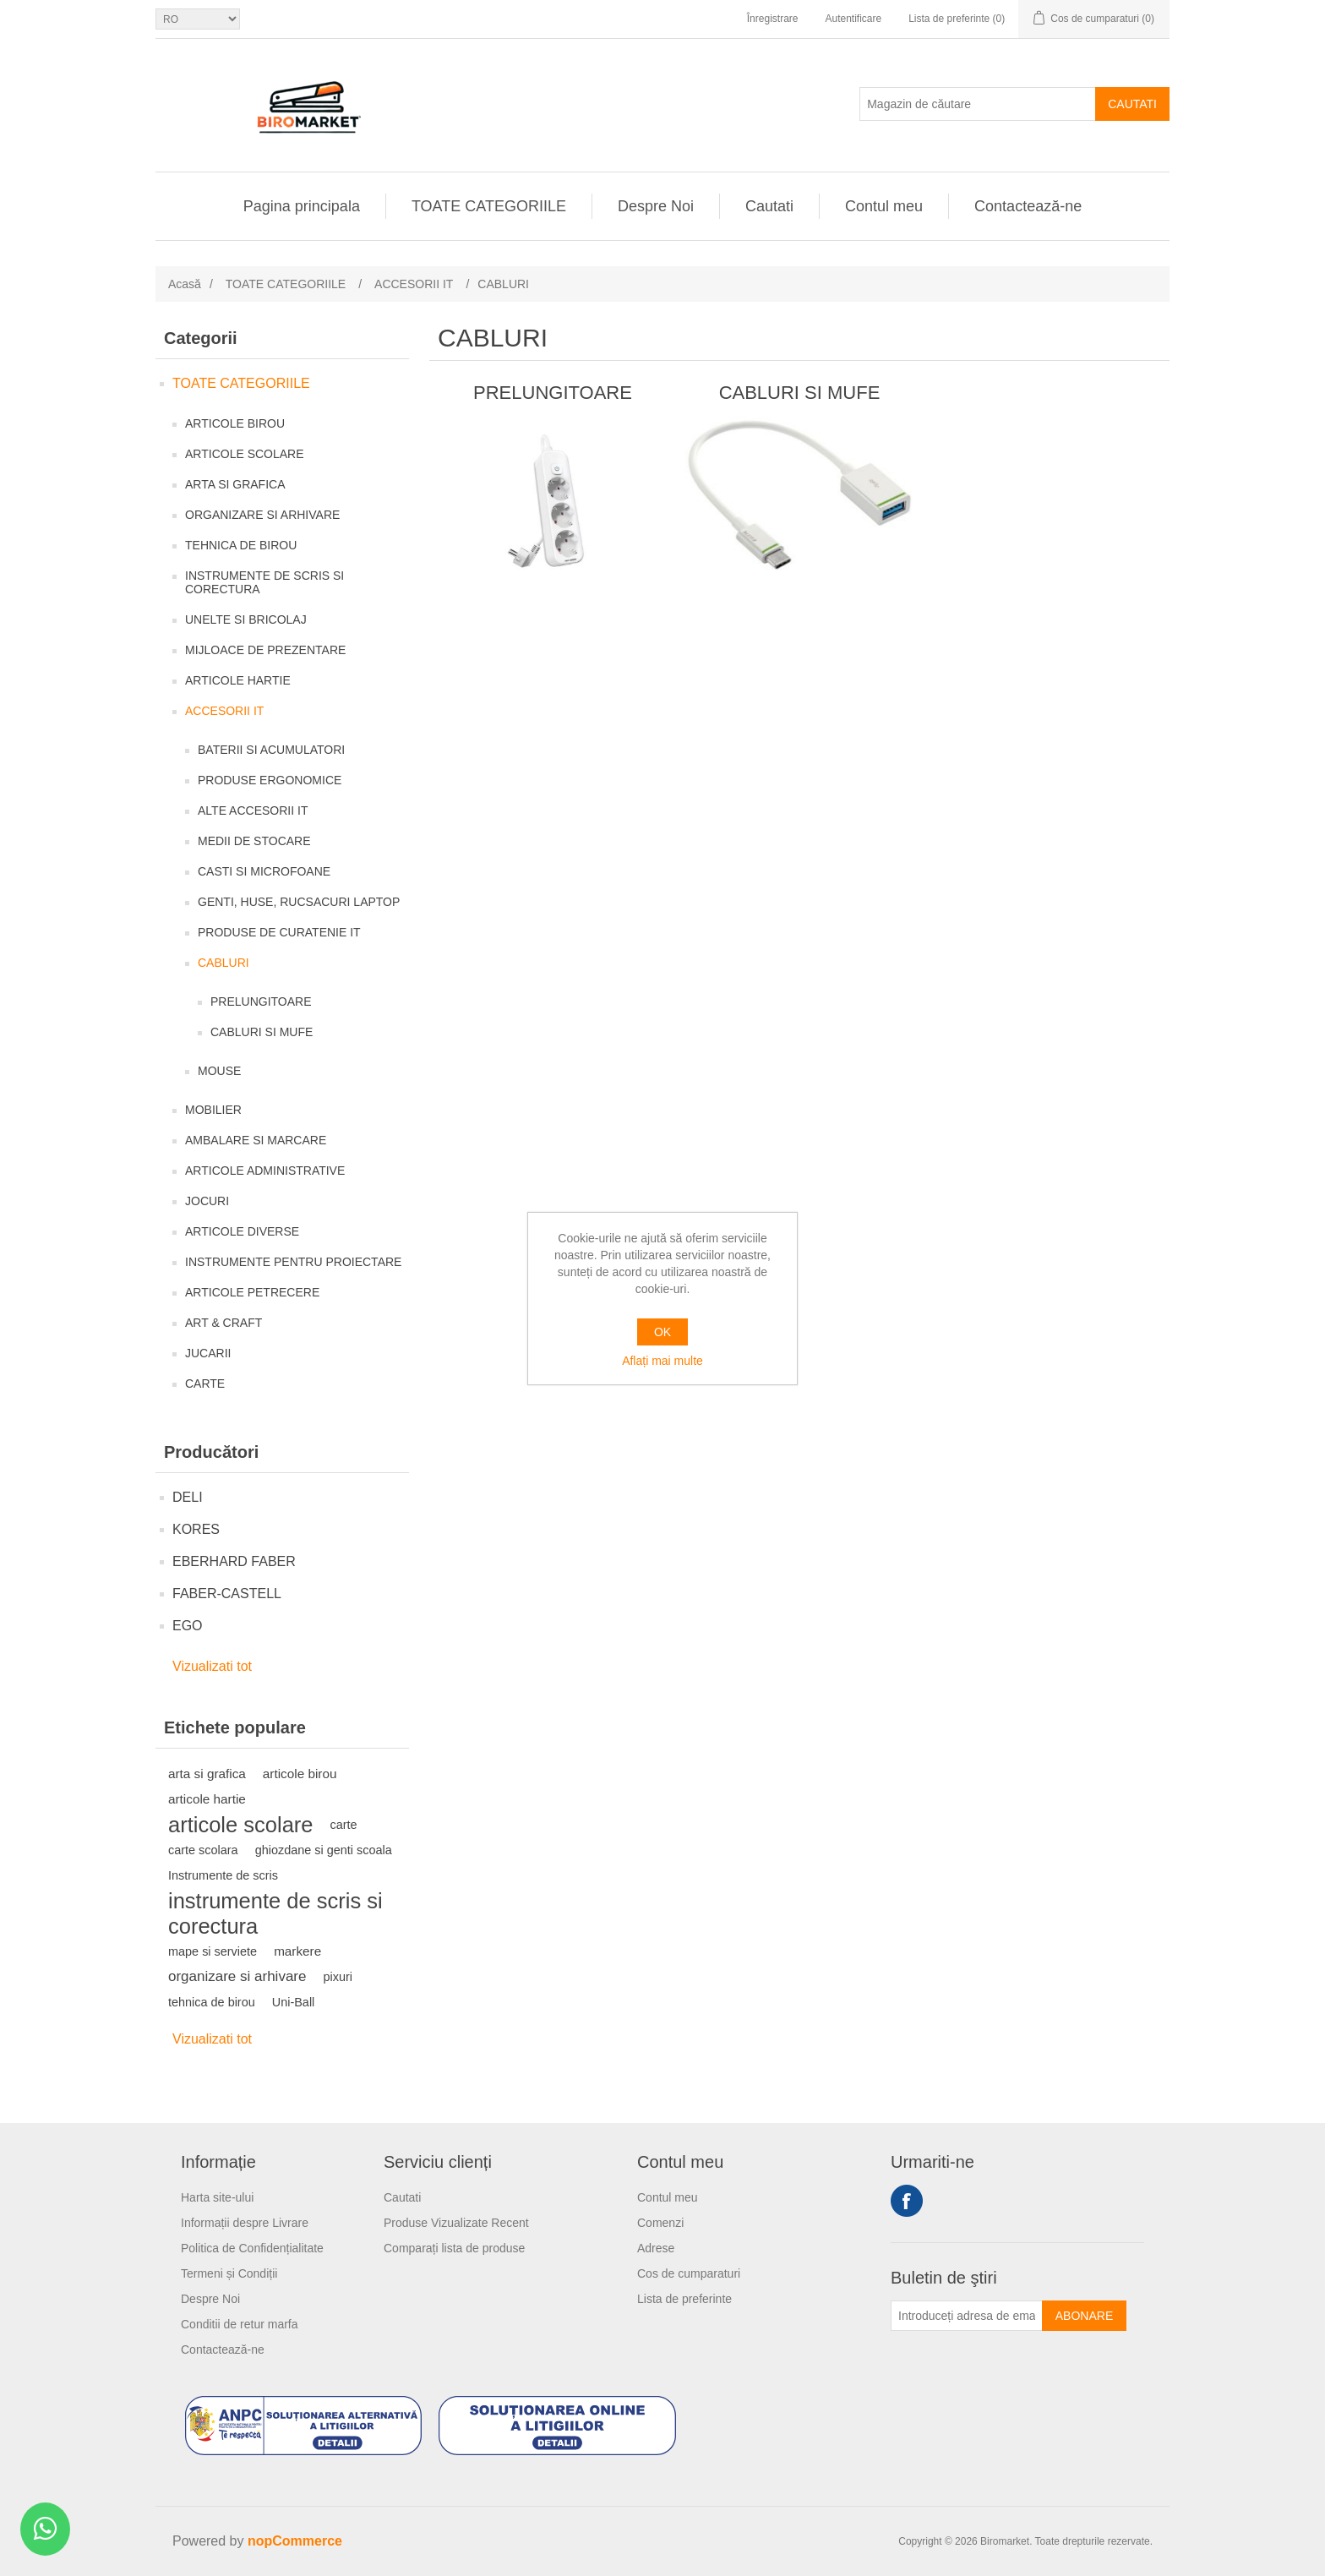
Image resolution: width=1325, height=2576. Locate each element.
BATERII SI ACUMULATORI (271, 749)
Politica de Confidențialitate (252, 2248)
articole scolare (241, 1824)
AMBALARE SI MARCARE (255, 1140)
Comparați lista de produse (454, 2248)
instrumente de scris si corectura (275, 1913)
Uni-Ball (293, 2002)
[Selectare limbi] (197, 19)
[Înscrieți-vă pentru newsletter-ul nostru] (967, 2315)
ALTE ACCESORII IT (253, 810)
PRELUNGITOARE (261, 1001)
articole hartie (207, 1799)
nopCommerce (295, 2541)
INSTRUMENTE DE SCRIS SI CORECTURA (264, 582)
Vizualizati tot (212, 1666)
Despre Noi (656, 206)
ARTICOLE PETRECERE (252, 1292)
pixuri (337, 1977)
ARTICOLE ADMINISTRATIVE (265, 1170)
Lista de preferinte (684, 2299)
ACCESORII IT (224, 711)
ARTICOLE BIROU (235, 423)
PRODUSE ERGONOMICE (269, 780)
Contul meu (884, 206)
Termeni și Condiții (229, 2273)
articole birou (300, 1773)
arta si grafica (207, 1773)
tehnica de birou (211, 2002)
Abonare (1084, 2315)
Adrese (655, 2248)
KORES (196, 1529)
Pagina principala (301, 206)
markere (297, 1951)
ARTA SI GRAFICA (235, 484)
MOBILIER (213, 1109)
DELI (187, 1497)
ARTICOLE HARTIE (238, 680)
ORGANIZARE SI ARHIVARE (262, 514)
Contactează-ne (1028, 206)
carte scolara (203, 1850)
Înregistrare (773, 19)
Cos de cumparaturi (688, 2273)
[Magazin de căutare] (977, 104)
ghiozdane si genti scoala (323, 1850)
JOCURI (207, 1201)
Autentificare (853, 19)
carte (343, 1824)
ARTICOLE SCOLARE (244, 454)
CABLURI (223, 962)
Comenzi (660, 2222)
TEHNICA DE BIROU (241, 545)
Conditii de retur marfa (239, 2324)
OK (662, 1332)
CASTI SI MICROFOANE (264, 871)
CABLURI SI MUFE (261, 1032)
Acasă (184, 284)
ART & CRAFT (223, 1322)
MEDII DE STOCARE (254, 841)
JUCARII (208, 1353)
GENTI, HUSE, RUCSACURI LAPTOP (299, 902)
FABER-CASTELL (226, 1593)
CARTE (205, 1383)
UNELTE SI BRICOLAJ (246, 619)
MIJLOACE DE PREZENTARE (265, 650)
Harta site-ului (217, 2197)
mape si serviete (212, 1951)
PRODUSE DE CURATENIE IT (279, 932)
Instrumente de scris (223, 1875)
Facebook (907, 2201)
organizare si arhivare (237, 1976)
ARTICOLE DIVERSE (242, 1231)
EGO (187, 1625)
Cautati (1132, 104)
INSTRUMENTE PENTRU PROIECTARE (293, 1262)
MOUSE (219, 1071)
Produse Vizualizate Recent (456, 2222)
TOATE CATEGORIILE (489, 206)
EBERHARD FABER (234, 1561)
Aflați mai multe (662, 1360)
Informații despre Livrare (244, 2222)
